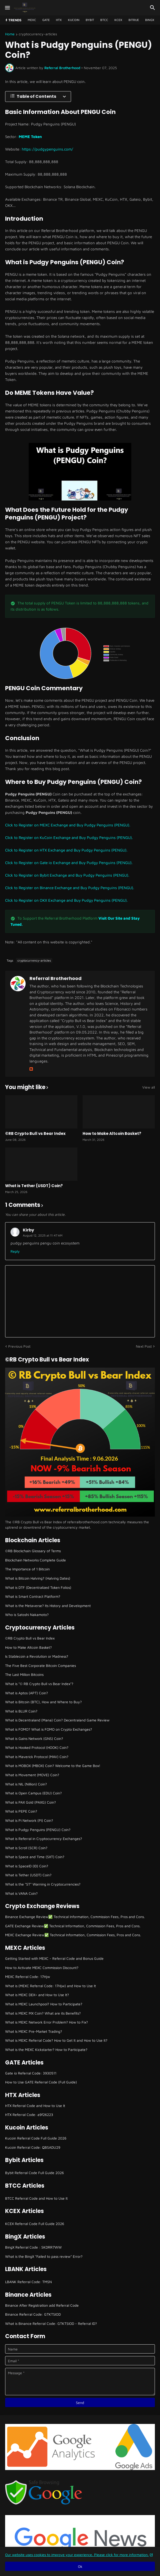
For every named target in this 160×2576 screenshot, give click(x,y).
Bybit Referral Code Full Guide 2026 (34, 2172)
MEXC (32, 20)
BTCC (104, 20)
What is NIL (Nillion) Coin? (26, 1784)
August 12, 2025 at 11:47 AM (42, 1235)
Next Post (144, 1346)
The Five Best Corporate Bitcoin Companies (40, 1665)
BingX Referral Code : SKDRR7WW (33, 2247)
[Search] (153, 8)
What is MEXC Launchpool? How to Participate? (43, 2004)
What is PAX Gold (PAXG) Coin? (30, 1802)
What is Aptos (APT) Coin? (26, 1693)
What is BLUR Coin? (21, 1711)
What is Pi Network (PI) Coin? (29, 1820)
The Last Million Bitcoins (24, 1674)
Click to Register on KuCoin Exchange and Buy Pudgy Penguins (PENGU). (69, 837)
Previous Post (19, 1346)
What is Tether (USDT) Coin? (34, 1185)
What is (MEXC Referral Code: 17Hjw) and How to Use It (50, 1986)
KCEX (118, 20)
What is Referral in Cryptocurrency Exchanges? (43, 1838)
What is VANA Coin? (21, 1893)
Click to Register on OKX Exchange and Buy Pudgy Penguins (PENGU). (66, 900)
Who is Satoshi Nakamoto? (27, 1614)
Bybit (90, 20)
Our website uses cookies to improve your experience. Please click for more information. (77, 2554)
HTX (59, 20)
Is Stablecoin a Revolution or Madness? (36, 1656)
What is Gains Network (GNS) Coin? (34, 1738)
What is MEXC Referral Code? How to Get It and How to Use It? (56, 2040)
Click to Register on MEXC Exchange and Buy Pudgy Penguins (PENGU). (67, 825)
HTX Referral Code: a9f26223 (29, 2114)
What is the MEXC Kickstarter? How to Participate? (46, 2049)
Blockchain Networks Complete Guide (35, 1560)
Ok (80, 2566)
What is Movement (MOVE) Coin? (32, 1775)
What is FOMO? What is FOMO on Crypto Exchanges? (48, 1729)
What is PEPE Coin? (21, 1811)
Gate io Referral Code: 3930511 (30, 2073)
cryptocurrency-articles (38, 34)
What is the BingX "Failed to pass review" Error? (44, 2256)
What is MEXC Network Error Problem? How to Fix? (46, 2022)
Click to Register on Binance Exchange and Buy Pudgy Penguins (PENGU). (69, 888)
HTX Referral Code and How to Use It (35, 2105)
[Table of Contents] (38, 96)
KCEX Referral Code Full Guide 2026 (34, 2223)
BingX (149, 20)
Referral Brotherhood (55, 978)
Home (10, 34)
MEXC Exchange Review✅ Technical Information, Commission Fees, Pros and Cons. (73, 1935)
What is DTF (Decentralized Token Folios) (38, 1587)
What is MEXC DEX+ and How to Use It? (37, 1995)
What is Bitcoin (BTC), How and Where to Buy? (43, 1702)
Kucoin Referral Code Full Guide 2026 (35, 2138)
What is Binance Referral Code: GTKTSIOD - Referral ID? (51, 2323)
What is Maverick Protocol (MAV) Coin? (36, 1756)
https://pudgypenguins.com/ (47, 149)
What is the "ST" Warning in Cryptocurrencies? (43, 1884)
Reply (15, 1251)
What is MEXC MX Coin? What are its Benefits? (43, 2013)
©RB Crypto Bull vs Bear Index (35, 1133)
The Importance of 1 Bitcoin (27, 1569)
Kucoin (73, 20)
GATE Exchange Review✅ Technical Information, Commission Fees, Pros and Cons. (73, 1926)
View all (148, 1087)
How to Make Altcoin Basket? (112, 1133)
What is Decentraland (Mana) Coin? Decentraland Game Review (57, 1720)
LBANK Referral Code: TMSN (28, 2282)
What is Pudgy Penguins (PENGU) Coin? (38, 1829)
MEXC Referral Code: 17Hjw (27, 1976)
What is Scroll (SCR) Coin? (26, 1848)
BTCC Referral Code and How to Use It (36, 2198)
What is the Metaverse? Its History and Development (48, 1605)
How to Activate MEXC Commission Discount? (41, 1967)
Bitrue (133, 20)
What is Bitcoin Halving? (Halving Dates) (37, 1578)
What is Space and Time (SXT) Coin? (34, 1857)
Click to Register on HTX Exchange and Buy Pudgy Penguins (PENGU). (66, 850)
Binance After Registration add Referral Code (42, 2305)
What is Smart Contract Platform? (32, 1596)
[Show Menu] (7, 7)
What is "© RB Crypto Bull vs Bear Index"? (39, 1683)
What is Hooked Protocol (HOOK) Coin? (36, 1747)
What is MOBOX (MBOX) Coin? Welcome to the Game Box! (52, 1765)
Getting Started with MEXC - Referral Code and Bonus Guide (54, 1958)
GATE (46, 20)
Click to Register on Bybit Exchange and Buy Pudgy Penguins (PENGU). (67, 875)
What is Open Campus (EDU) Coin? (33, 1793)
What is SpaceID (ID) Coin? (26, 1866)
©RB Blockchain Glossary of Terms (33, 1551)
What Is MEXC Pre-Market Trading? (33, 2031)
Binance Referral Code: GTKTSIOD (33, 2314)
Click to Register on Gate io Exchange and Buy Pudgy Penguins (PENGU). (69, 862)
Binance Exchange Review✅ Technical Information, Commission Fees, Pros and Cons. (75, 1916)
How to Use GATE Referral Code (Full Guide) (41, 2082)
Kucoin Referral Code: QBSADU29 (32, 2147)
